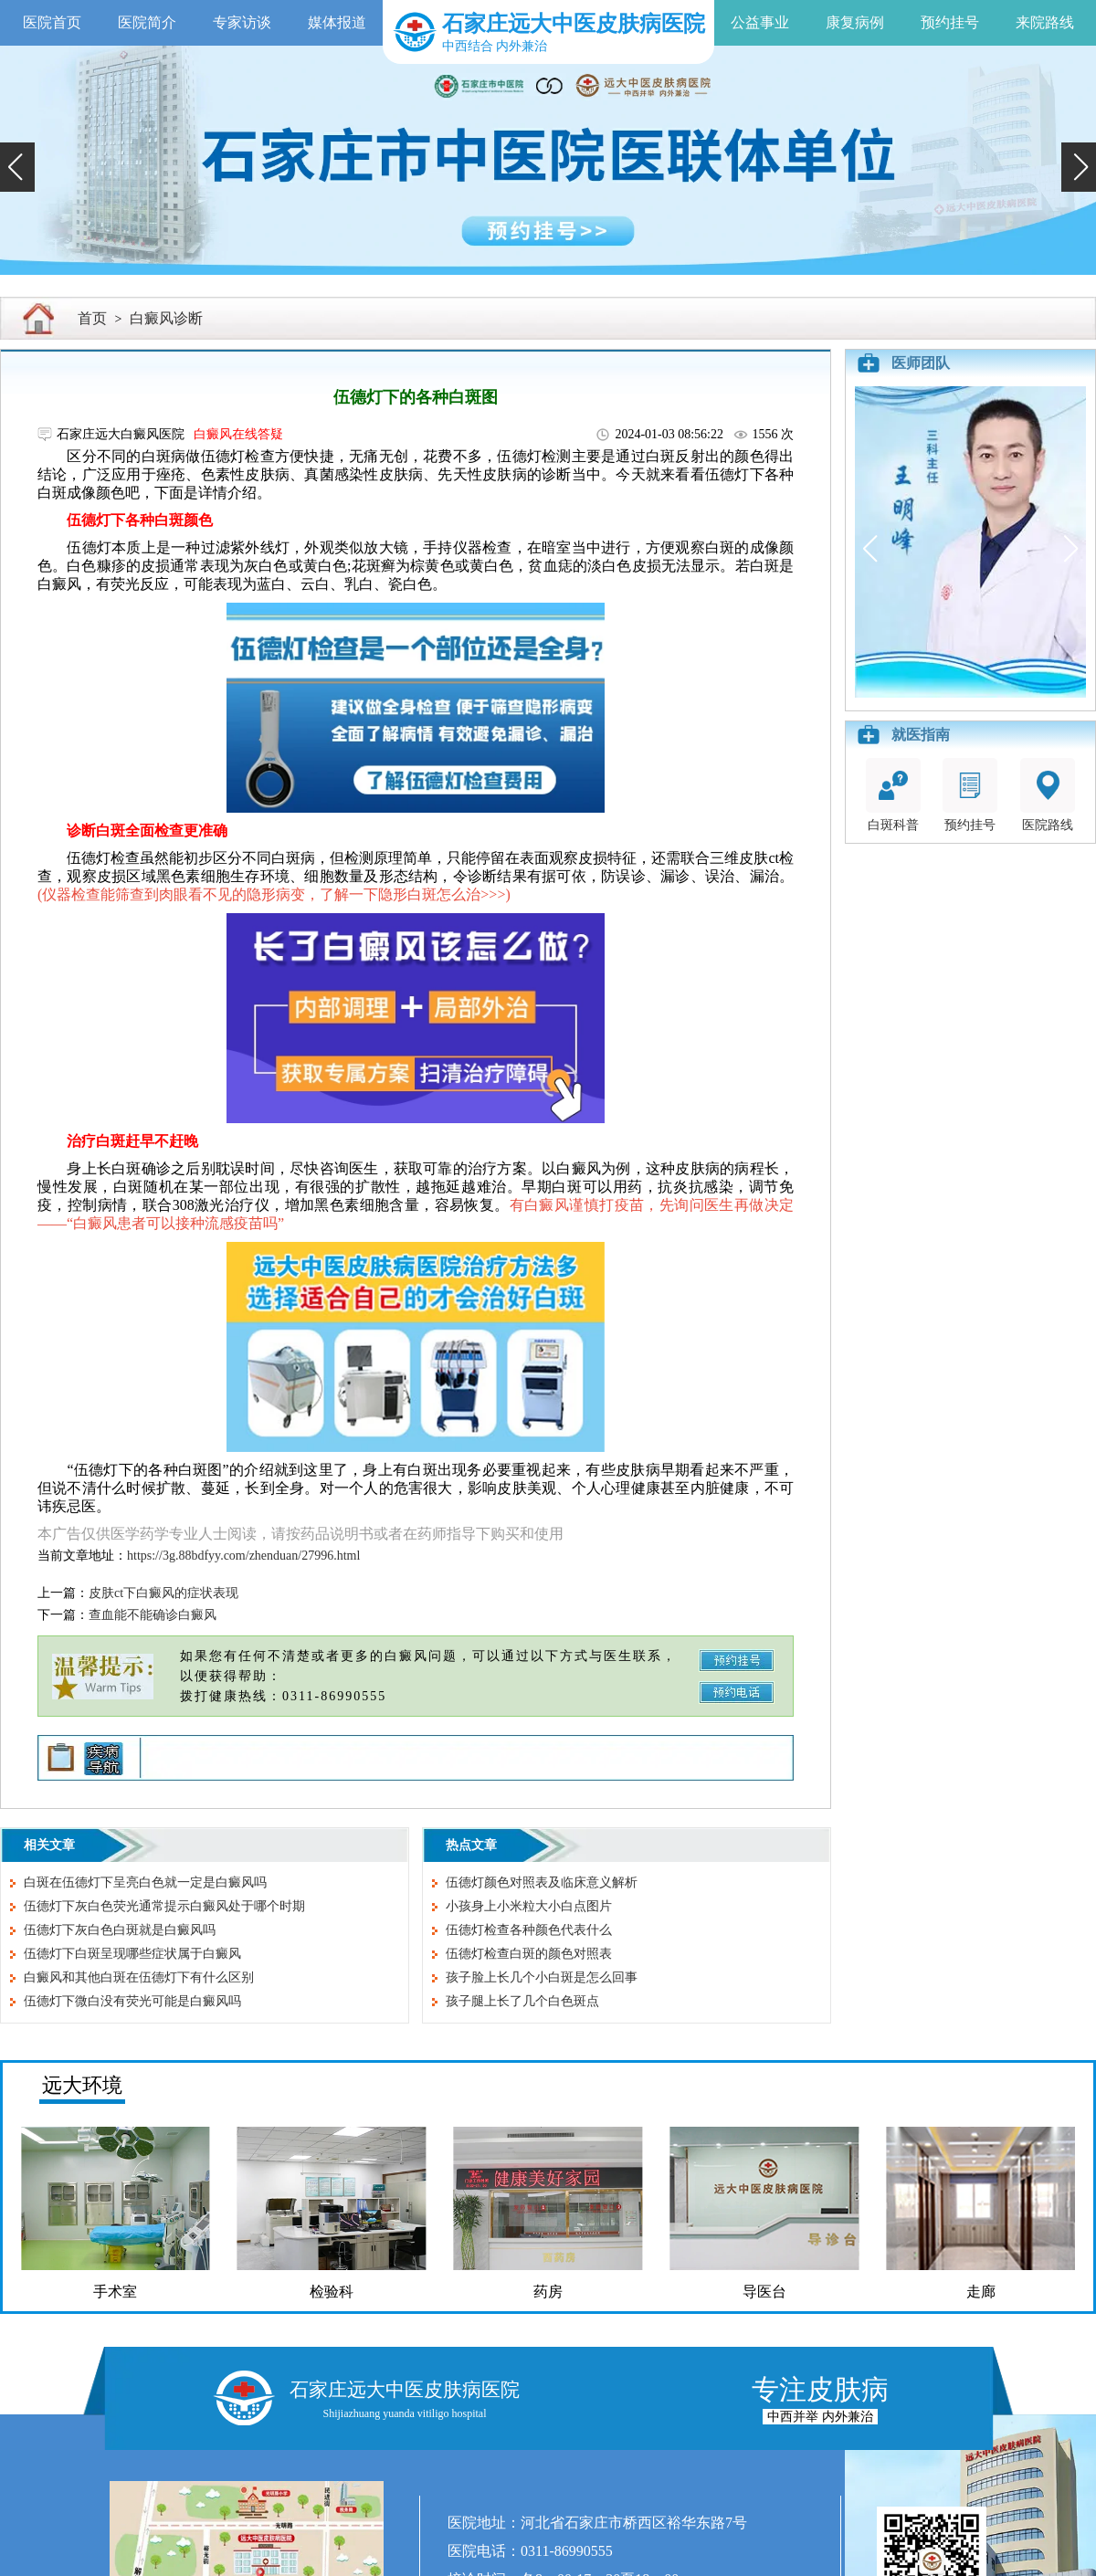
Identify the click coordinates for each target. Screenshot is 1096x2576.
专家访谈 (242, 22)
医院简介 (147, 22)
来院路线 (1045, 22)
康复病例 (855, 22)
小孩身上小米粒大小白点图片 (529, 1906)
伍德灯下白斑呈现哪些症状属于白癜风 (132, 1954)
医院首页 (52, 22)
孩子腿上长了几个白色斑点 (522, 2001)
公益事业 (760, 22)
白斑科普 (893, 795)
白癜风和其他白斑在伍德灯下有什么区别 (139, 1977)
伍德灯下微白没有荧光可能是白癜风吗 (132, 2001)
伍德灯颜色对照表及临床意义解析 (542, 1882)
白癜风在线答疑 (238, 434)
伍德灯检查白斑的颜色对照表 (529, 1954)
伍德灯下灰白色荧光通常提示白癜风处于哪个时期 (164, 1906)
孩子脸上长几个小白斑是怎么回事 (542, 1977)
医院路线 (1047, 795)
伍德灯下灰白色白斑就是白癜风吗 (120, 1930)
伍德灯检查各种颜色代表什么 (529, 1930)
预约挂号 (950, 22)
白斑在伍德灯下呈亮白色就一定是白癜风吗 (145, 1882)
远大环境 (82, 2085)
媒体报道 (337, 22)
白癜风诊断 (166, 318)
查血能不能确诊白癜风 (152, 1615)
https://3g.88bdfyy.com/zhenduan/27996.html (243, 1555)
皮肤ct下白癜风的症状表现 (163, 1593)
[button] (17, 167)
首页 (92, 318)
